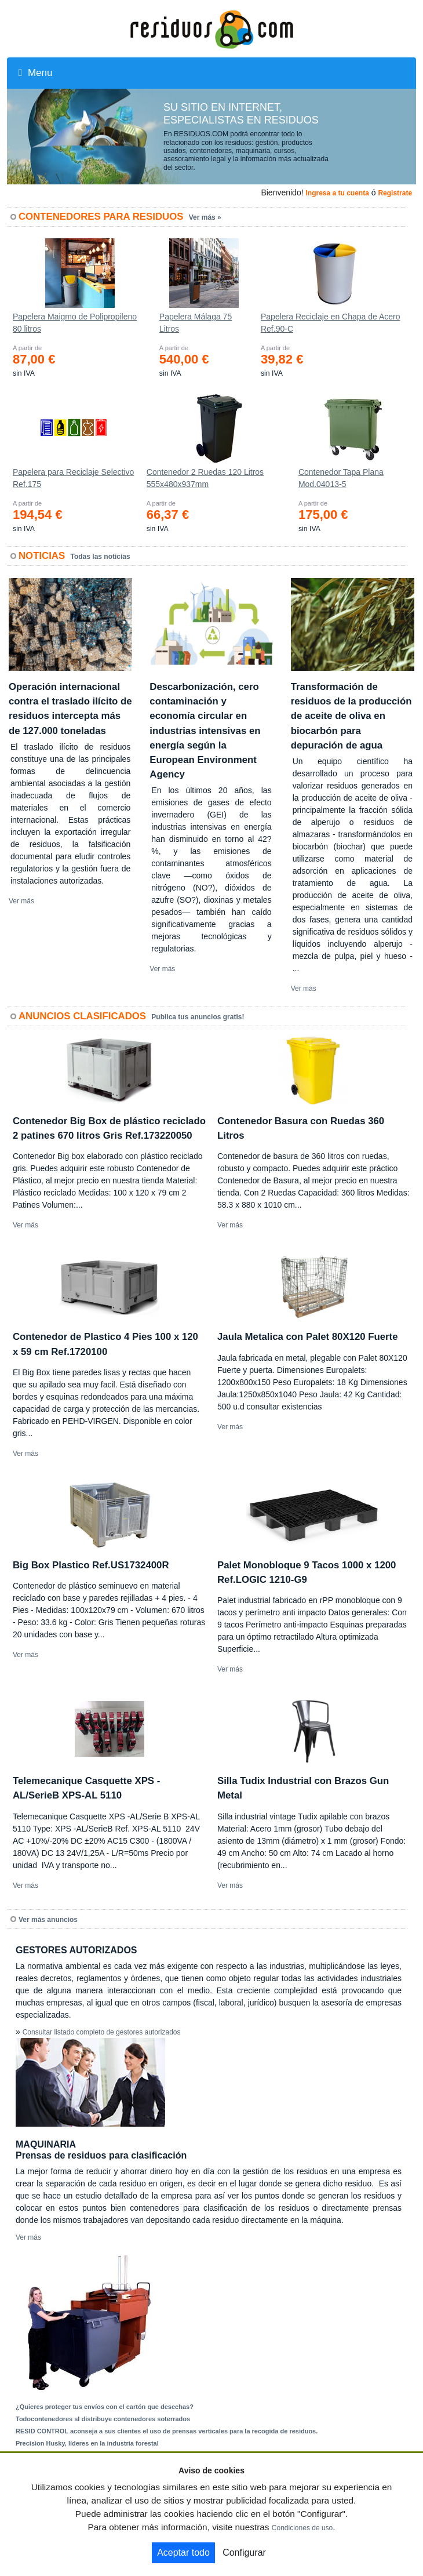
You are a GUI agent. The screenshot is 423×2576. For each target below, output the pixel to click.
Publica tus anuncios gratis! (197, 1017)
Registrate (395, 193)
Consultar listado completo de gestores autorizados (102, 2032)
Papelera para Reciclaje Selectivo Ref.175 (73, 478)
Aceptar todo (183, 2552)
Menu (35, 72)
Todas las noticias (100, 557)
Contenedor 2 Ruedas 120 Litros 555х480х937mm (205, 478)
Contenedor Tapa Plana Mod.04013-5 (341, 478)
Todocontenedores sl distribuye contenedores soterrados (103, 2418)
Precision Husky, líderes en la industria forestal (87, 2443)
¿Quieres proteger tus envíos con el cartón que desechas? (105, 2406)
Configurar (244, 2552)
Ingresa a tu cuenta (337, 193)
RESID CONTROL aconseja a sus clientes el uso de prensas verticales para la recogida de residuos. (167, 2431)
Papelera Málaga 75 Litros (195, 322)
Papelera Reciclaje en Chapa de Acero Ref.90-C (330, 322)
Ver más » (205, 217)
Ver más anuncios (48, 1920)
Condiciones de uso (302, 2528)
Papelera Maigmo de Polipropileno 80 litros (75, 322)
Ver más (21, 901)
